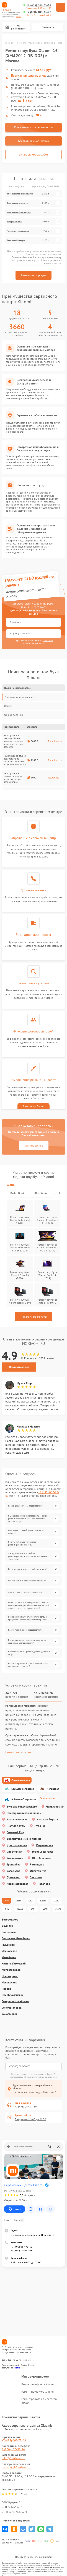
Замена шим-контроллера (19, 212)
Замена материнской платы (20, 194)
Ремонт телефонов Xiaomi (37, 2384)
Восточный (9, 1932)
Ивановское (9, 1951)
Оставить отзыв (19, 1367)
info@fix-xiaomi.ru (13, 2458)
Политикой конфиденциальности (41, 2076)
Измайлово (9, 1957)
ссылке (17, 2367)
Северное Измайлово (15, 2001)
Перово (6, 1988)
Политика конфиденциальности (33, 2556)
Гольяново (8, 1944)
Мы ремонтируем (15, 27)
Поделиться (5, 2529)
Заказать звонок (33, 1145)
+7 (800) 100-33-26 (38, 12)
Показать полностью (18, 1752)
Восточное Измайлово (16, 1938)
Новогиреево (10, 1976)
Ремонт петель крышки (18, 231)
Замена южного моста (17, 203)
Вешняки (7, 1925)
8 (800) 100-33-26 (13, 2449)
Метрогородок (11, 1969)
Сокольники (9, 2014)
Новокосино (9, 1982)
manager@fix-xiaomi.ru (16, 2467)
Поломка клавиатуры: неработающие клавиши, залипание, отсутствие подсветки (15, 760)
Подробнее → (54, 741)
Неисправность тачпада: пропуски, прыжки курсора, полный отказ (13, 777)
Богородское (10, 1919)
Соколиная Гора (12, 2007)
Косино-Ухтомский (14, 1963)
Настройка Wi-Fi (14, 221)
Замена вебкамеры (16, 240)
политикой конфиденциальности (38, 641)
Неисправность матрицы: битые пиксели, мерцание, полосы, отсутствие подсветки (14, 741)
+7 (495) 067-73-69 (39, 5)
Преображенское (13, 1995)
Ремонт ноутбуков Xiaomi (37, 2391)
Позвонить (48, 27)
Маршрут (14, 2209)
